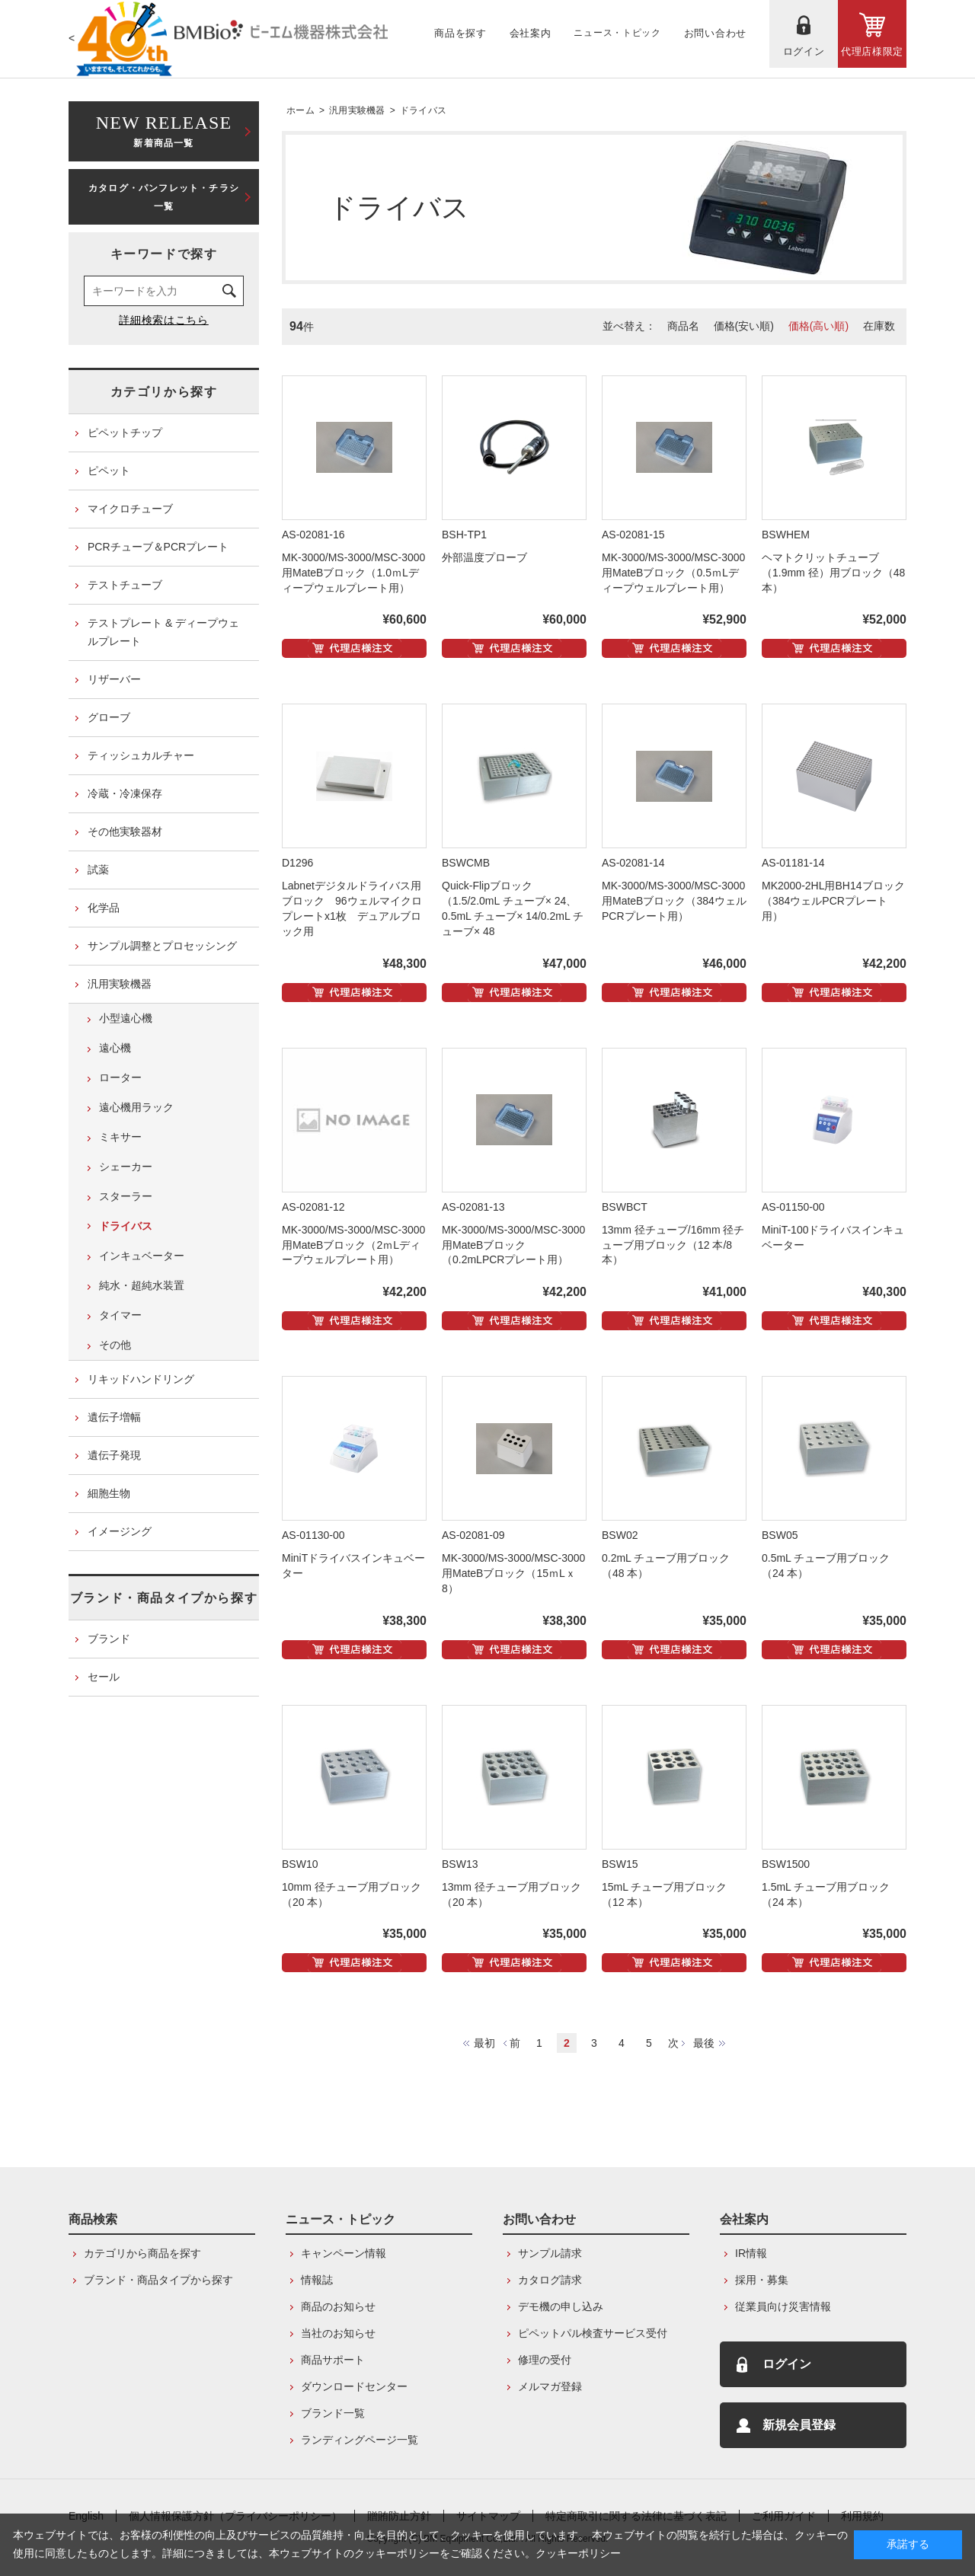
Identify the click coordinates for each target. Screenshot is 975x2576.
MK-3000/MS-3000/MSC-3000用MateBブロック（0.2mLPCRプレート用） (513, 1245)
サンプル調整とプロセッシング (162, 946)
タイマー (120, 1315)
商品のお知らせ (338, 2306)
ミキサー (120, 1137)
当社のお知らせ (338, 2333)
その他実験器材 (125, 831)
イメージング (120, 1531)
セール (104, 1677)
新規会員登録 (799, 2424)
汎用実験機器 (357, 110)
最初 (484, 2043)
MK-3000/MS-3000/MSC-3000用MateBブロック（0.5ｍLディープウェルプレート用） (673, 572)
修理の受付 (544, 2360)
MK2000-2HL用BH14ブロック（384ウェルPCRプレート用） (833, 900)
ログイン (786, 2363)
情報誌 (317, 2280)
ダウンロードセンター (354, 2386)
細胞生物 (109, 1493)
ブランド (109, 1639)
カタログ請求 (550, 2280)
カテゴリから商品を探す (142, 2253)
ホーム (300, 110)
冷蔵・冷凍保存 (125, 793)
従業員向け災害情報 (783, 2306)
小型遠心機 (125, 1018)
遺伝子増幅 (114, 1417)
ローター (120, 1077)
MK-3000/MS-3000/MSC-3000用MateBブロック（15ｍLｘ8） (513, 1573)
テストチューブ (125, 585)
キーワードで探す (164, 253)
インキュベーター (141, 1256)
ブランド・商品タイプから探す (163, 1597)
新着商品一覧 (164, 129)
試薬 (98, 869)
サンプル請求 (550, 2253)
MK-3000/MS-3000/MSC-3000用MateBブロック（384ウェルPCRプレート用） (674, 900)
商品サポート (333, 2360)
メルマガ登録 (550, 2386)
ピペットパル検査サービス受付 (592, 2333)
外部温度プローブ (484, 557)
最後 (703, 2043)
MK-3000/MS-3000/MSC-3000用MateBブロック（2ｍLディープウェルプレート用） (353, 1245)
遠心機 (115, 1048)
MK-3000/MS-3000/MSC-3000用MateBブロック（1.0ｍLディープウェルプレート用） (353, 572)
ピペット (109, 470)
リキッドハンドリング (141, 1379)
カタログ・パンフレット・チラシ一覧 (163, 197)
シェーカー (125, 1166)
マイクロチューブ (130, 509)
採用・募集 (761, 2280)
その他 (115, 1345)
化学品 (104, 908)
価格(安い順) (744, 326)
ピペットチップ (125, 432)
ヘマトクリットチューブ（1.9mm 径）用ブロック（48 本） (833, 572)
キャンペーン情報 (343, 2253)
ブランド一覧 (333, 2413)
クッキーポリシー (578, 2553)
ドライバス (423, 110)
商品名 (683, 326)
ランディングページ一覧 (359, 2440)
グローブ (109, 717)
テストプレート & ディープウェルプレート (163, 632)
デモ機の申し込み (560, 2306)
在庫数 (879, 326)
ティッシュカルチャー (141, 755)
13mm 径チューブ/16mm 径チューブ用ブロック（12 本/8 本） (673, 1245)
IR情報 (751, 2253)
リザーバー (114, 679)
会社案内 (744, 2219)
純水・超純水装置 (141, 1285)
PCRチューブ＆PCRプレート (158, 547)
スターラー (125, 1196)
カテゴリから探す (164, 391)
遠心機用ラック (136, 1107)
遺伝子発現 (114, 1455)
